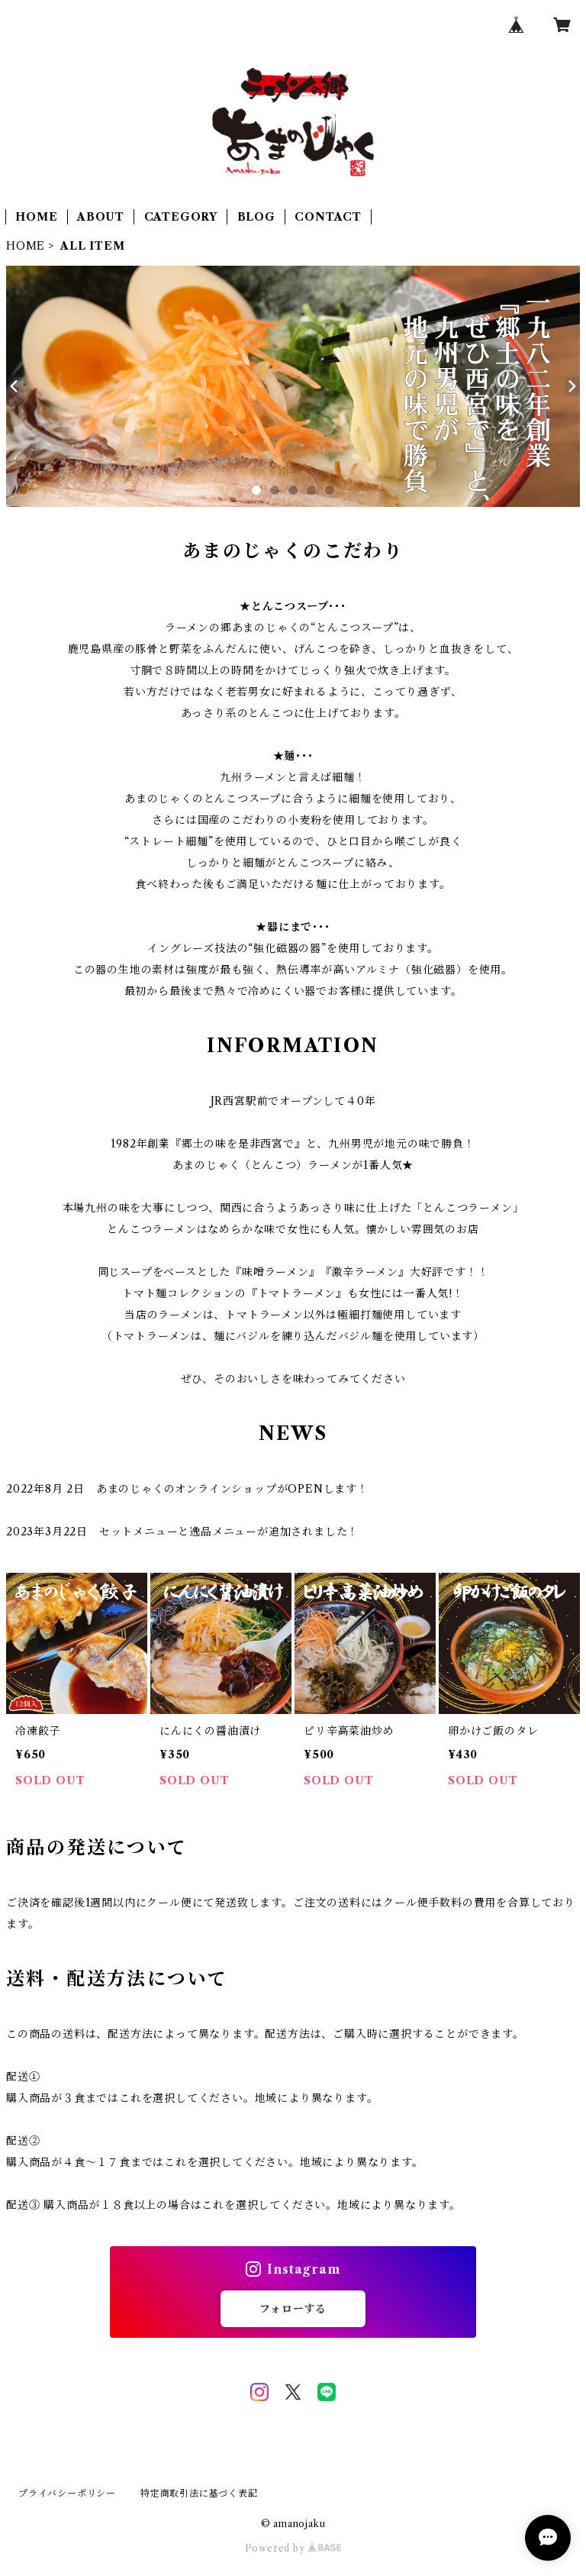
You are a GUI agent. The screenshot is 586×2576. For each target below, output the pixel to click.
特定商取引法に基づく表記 (199, 2493)
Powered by (293, 2548)
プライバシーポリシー (67, 2493)
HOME (36, 217)
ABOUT (100, 217)
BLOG (256, 217)
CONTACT (328, 217)
